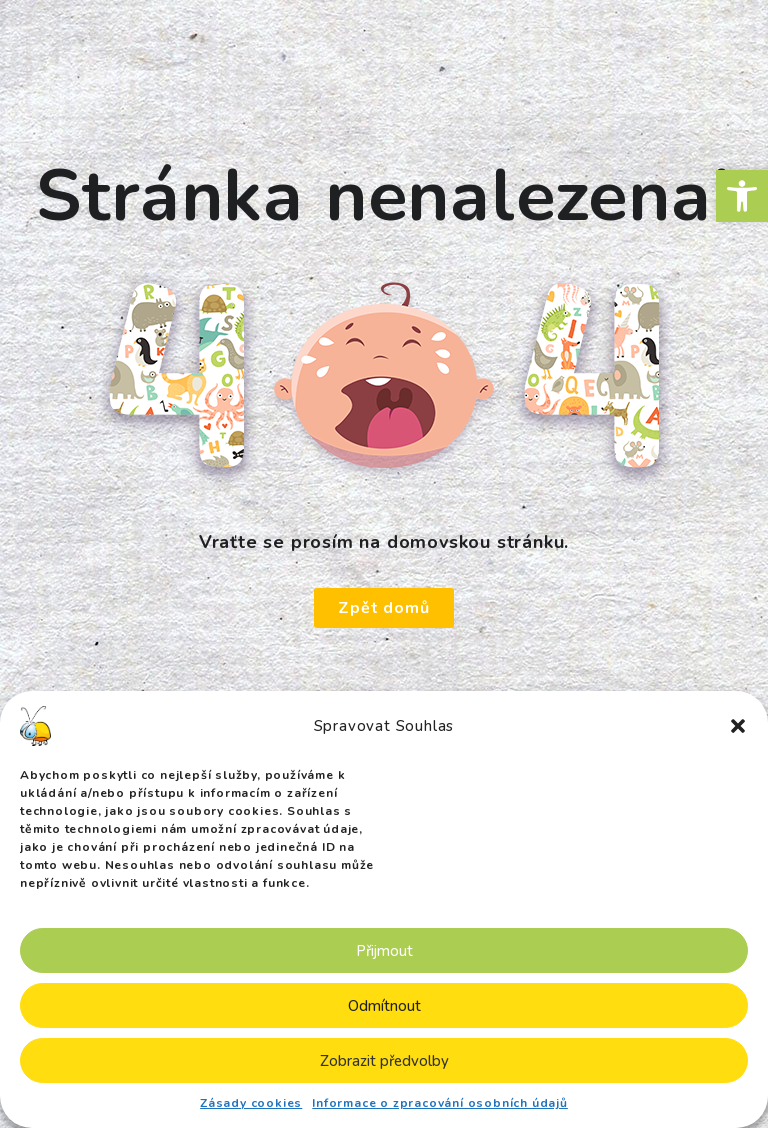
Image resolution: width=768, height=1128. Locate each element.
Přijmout (384, 951)
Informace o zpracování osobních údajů (440, 1103)
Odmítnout (384, 1006)
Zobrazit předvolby (384, 1061)
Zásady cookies (251, 1103)
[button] (742, 196)
